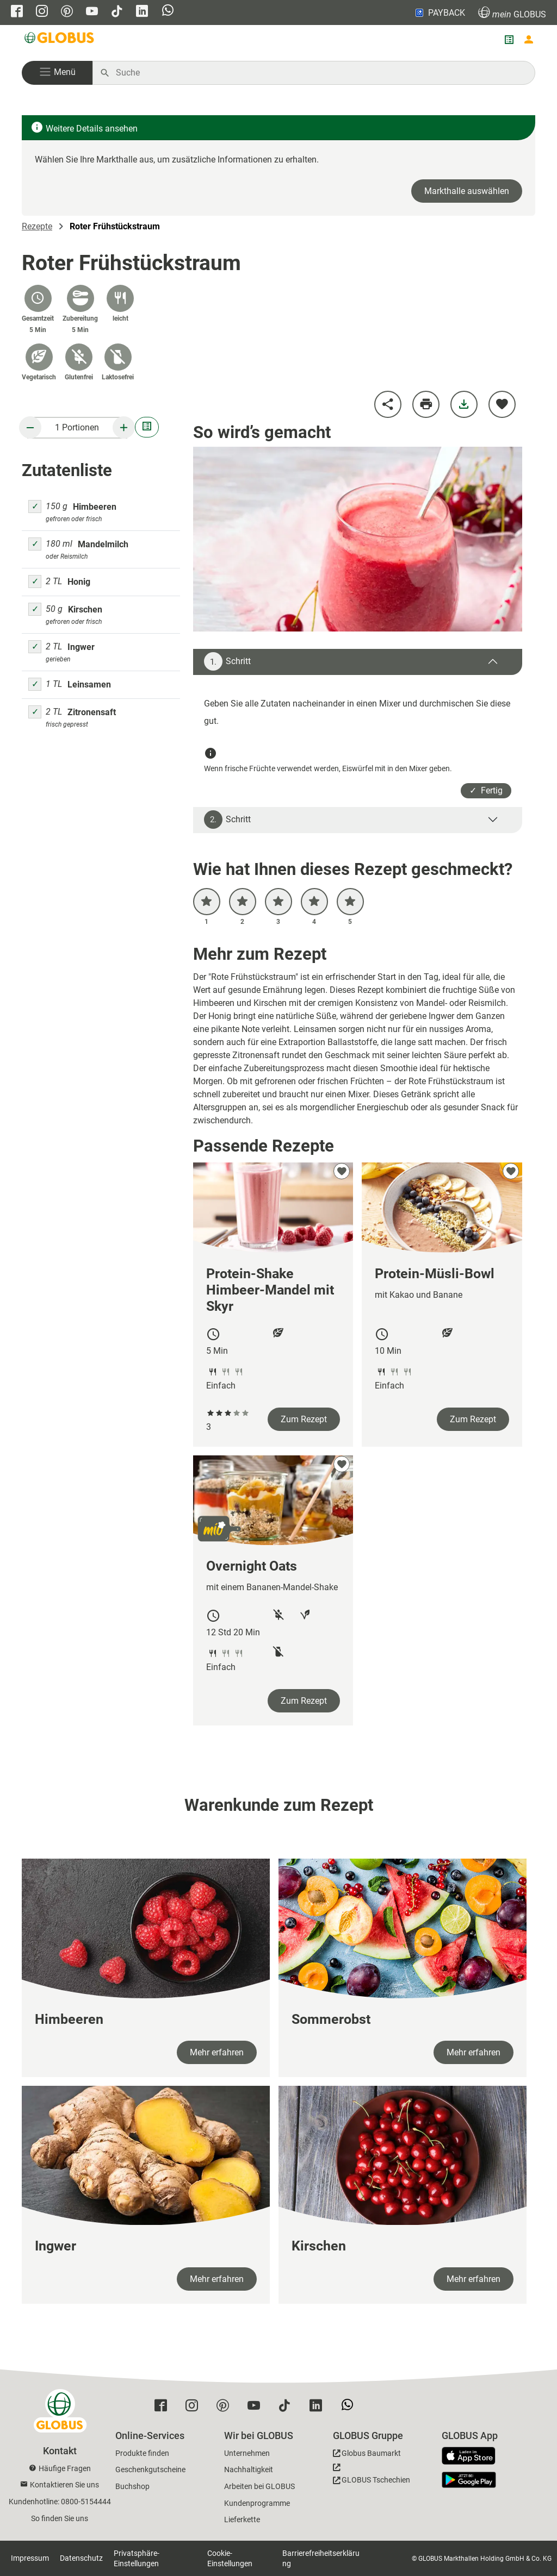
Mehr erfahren (217, 2052)
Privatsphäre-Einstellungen (136, 2558)
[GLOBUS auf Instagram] (42, 12)
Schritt (227, 661)
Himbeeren (94, 507)
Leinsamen (89, 684)
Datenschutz (81, 2558)
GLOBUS (512, 13)
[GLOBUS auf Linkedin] (142, 12)
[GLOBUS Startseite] (60, 40)
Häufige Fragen (65, 2468)
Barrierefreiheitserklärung (321, 2558)
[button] (57, 73)
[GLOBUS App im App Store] (473, 2456)
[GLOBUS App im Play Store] (469, 2479)
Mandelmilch (103, 544)
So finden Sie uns (59, 2518)
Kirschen (85, 609)
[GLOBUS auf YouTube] (92, 12)
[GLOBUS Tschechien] (371, 2476)
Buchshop (132, 2486)
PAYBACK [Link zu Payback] (439, 12)
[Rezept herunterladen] (464, 404)
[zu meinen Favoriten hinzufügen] (502, 404)
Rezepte (37, 226)
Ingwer (81, 647)
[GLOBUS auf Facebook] (17, 12)
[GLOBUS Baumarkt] (367, 2455)
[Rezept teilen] (387, 404)
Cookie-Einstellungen (229, 2558)
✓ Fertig (486, 790)
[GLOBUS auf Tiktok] (117, 12)
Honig (78, 582)
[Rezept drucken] (426, 404)
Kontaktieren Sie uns (64, 2484)
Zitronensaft (91, 712)
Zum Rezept (304, 1419)
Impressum (30, 2558)
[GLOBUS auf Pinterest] (67, 12)
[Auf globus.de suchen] (319, 73)
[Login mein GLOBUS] (528, 39)
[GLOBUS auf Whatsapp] (168, 11)
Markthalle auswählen (466, 191)
